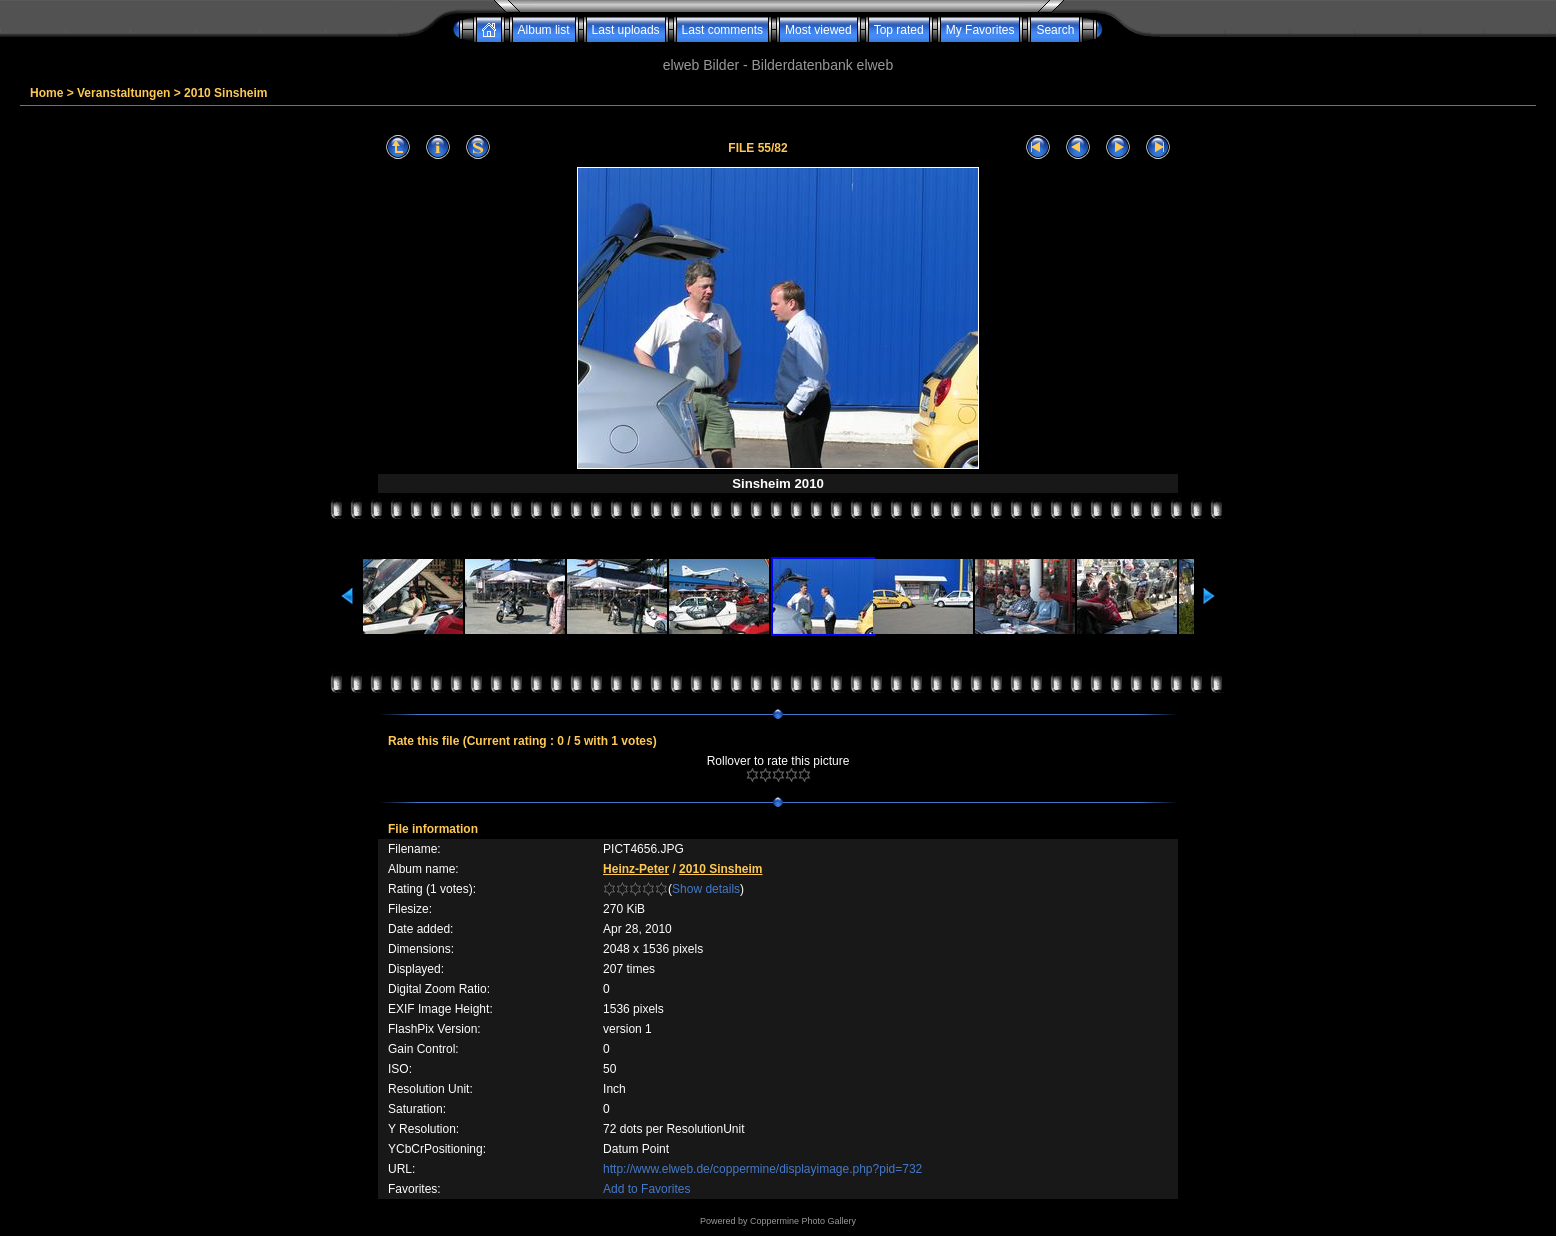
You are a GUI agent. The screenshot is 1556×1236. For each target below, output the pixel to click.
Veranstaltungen (123, 93)
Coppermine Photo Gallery (803, 1221)
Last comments (722, 30)
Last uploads (626, 30)
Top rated (899, 30)
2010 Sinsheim (225, 93)
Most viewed (818, 30)
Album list (544, 30)
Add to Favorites (646, 1189)
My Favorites (980, 30)
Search (1055, 30)
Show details (706, 889)
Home (46, 93)
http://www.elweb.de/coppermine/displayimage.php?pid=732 (762, 1169)
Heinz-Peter (636, 869)
